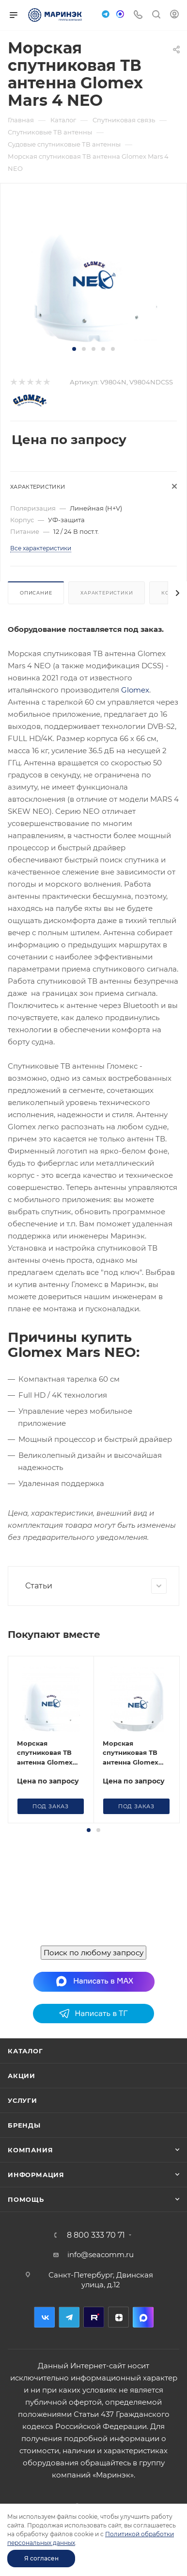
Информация (36, 2176)
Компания (30, 2151)
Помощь (26, 2200)
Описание (36, 592)
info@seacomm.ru (100, 2255)
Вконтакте (44, 2318)
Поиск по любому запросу (93, 1953)
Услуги (22, 2101)
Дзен (118, 2318)
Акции (21, 2077)
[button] (74, 349)
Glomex (135, 689)
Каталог (25, 2052)
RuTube (93, 2318)
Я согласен (41, 2558)
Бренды (24, 2126)
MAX (143, 2318)
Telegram (69, 2318)
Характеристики (106, 592)
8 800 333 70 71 (96, 2236)
